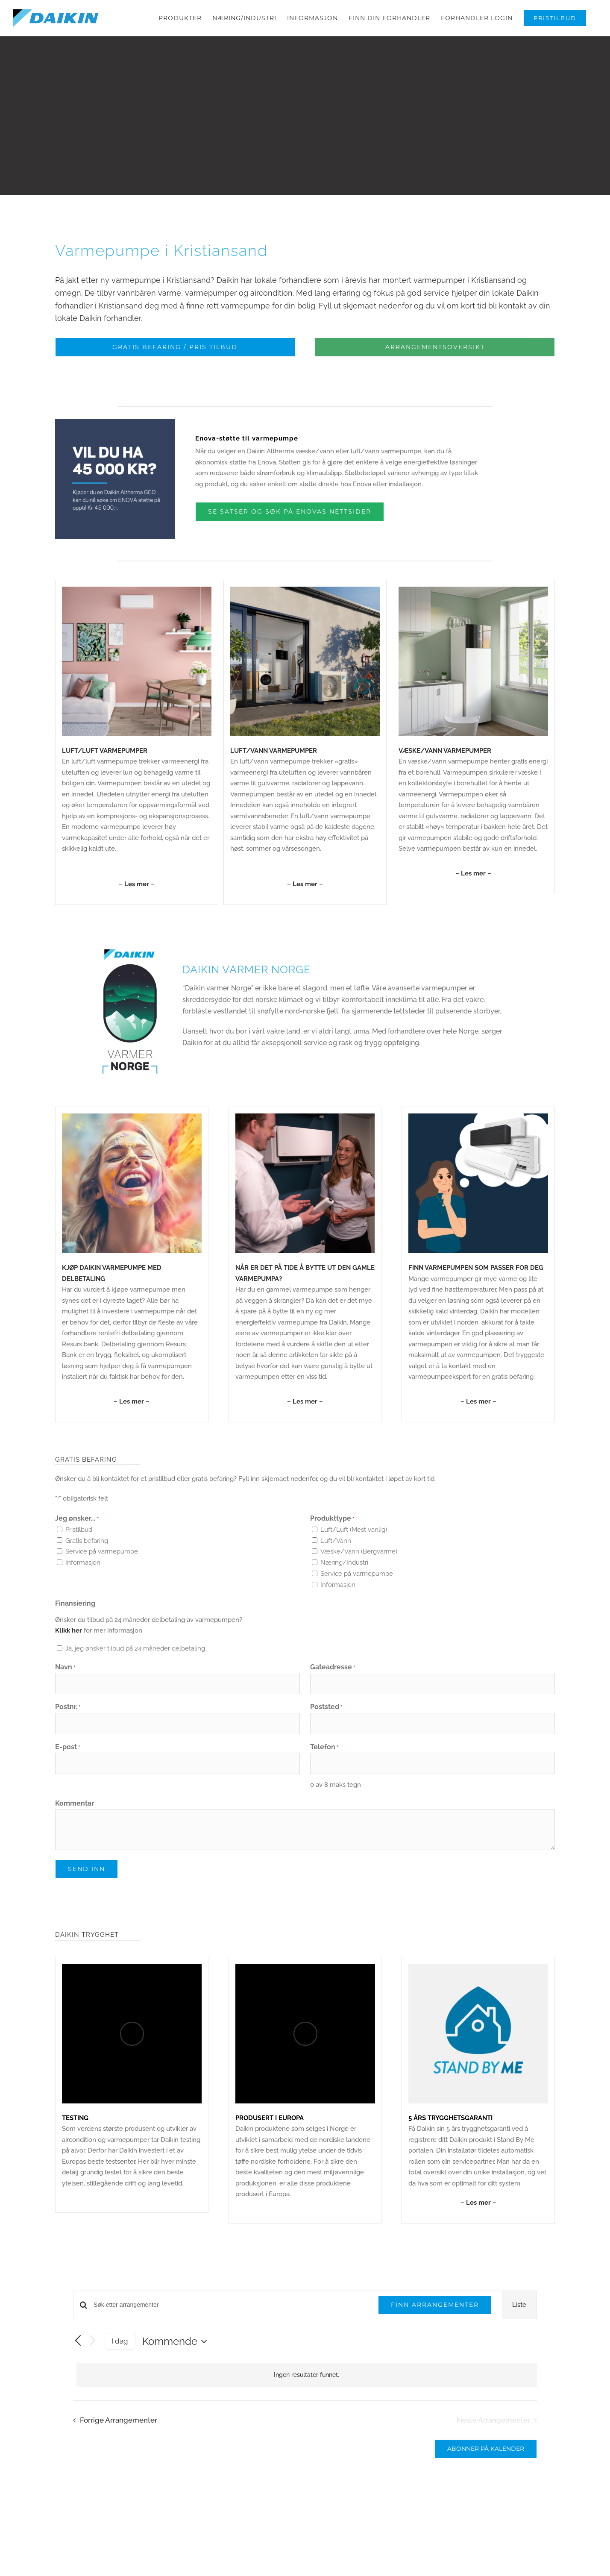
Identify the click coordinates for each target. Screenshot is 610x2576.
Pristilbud (78, 1539)
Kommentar (74, 1813)
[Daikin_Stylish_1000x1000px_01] (136, 599)
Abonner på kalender (485, 2458)
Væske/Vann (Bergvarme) (358, 1561)
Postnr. (67, 1716)
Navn (65, 1677)
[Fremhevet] (305, 1126)
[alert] (306, 2384)
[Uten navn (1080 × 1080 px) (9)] (132, 1126)
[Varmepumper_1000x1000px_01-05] (473, 599)
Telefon (324, 1757)
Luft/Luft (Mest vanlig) (353, 1539)
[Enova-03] (115, 431)
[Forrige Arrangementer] (78, 2350)
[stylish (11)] (478, 1126)
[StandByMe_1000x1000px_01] (478, 1976)
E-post (67, 1757)
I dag (119, 2350)
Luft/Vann (335, 1550)
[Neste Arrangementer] (93, 2350)
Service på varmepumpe (101, 1561)
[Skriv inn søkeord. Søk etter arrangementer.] (231, 2314)
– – (137, 893)
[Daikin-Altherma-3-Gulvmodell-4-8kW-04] (305, 599)
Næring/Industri (344, 1572)
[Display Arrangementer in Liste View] (519, 2314)
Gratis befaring (86, 1550)
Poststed (326, 1716)
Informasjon (82, 1572)
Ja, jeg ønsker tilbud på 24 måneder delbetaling (135, 1658)
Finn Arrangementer (435, 2314)
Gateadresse (332, 1677)
